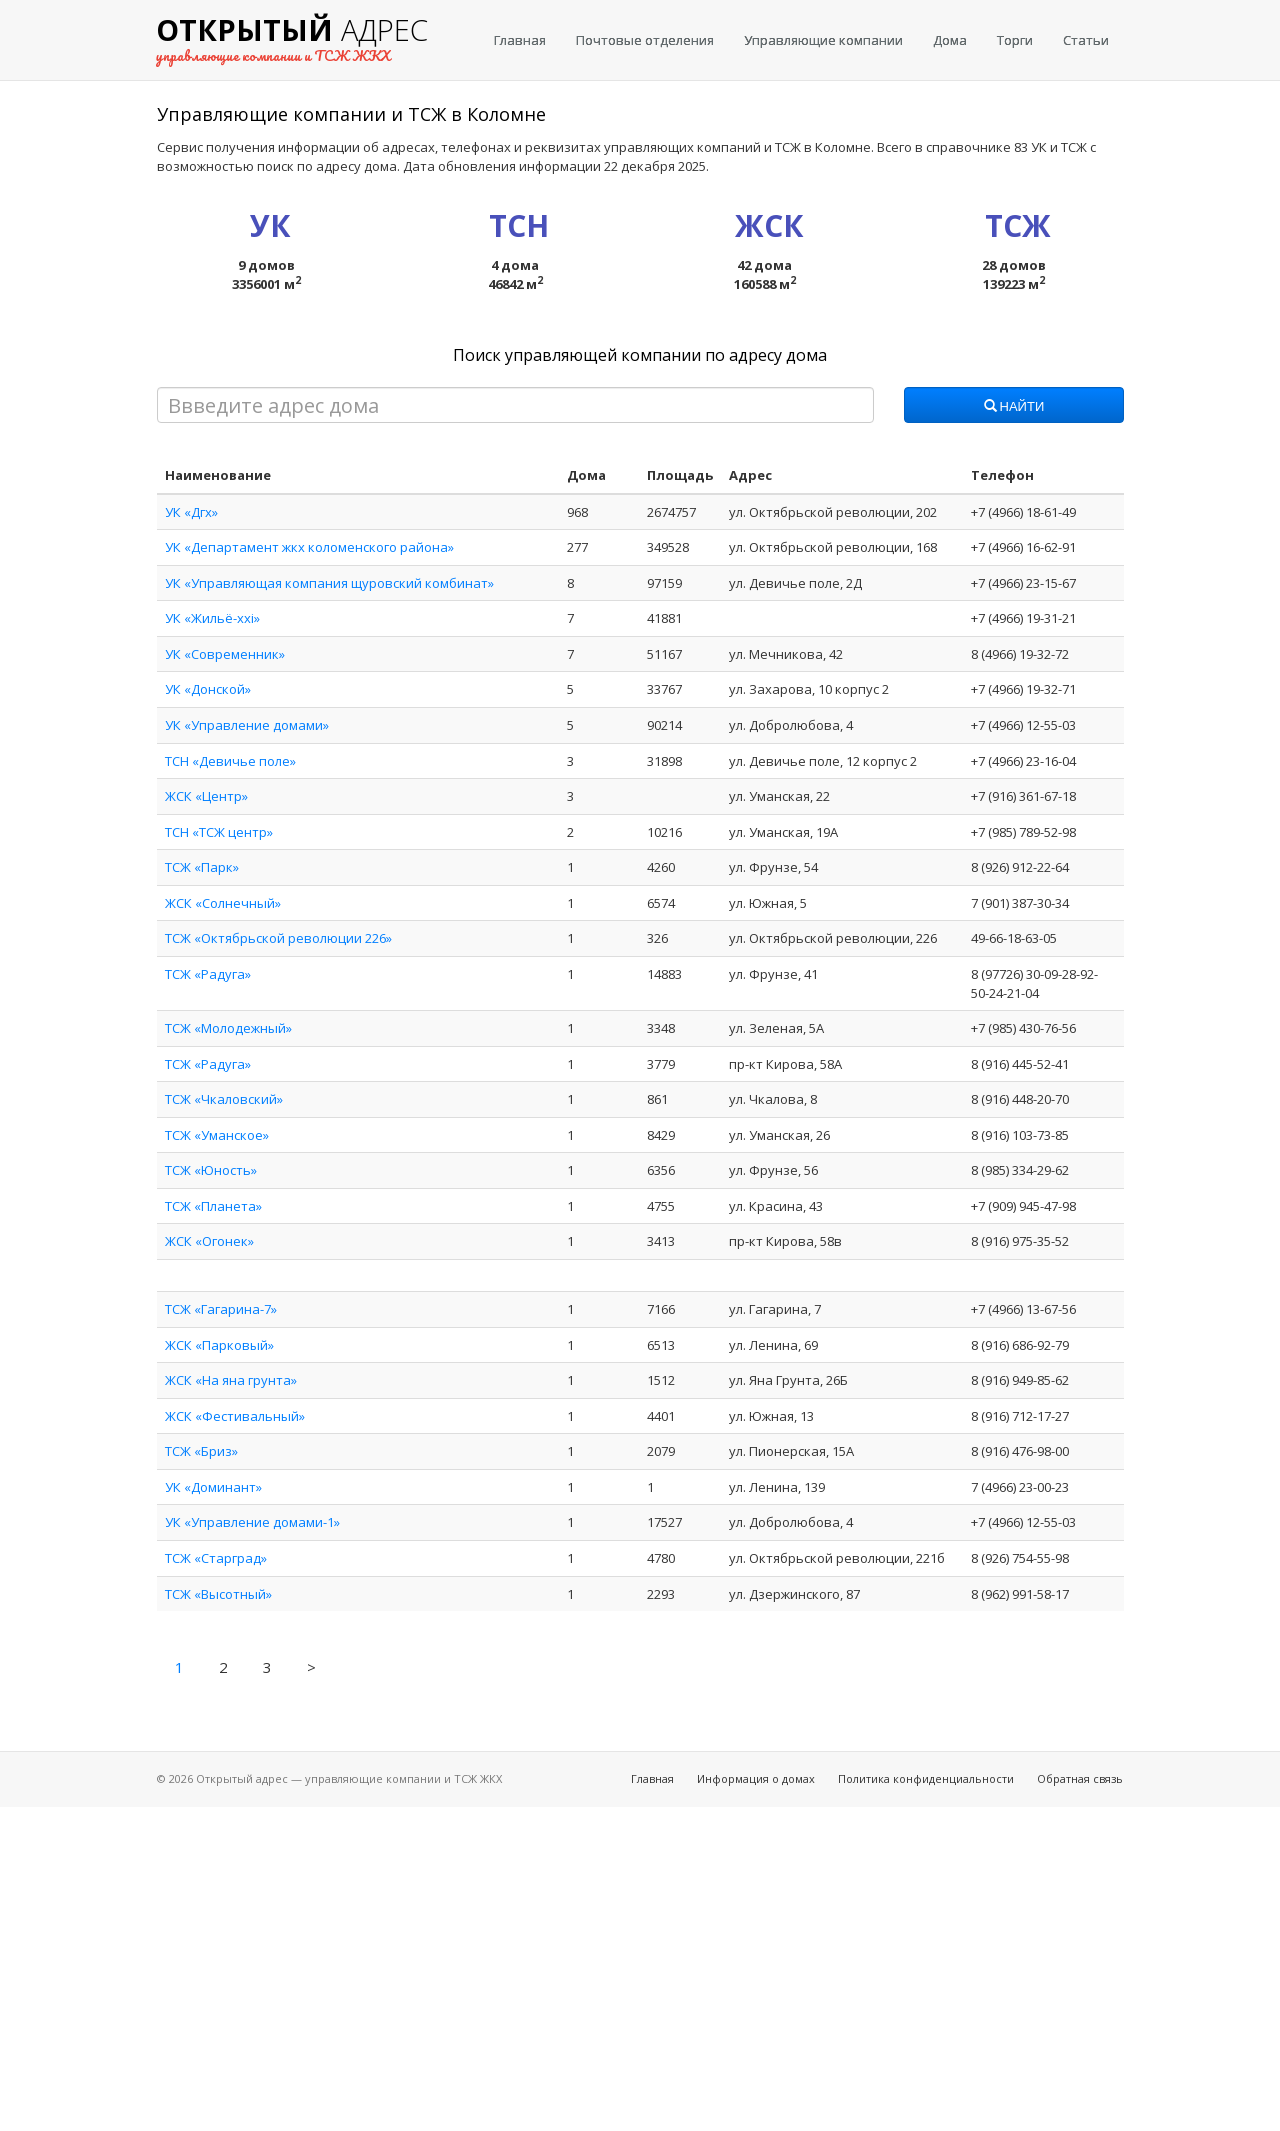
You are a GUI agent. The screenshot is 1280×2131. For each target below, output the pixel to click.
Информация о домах (756, 1778)
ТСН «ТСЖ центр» (219, 832)
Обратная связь (1080, 1778)
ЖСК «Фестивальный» (235, 1416)
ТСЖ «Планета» (213, 1206)
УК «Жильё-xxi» (212, 618)
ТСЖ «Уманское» (217, 1135)
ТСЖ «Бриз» (201, 1451)
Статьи (1086, 40)
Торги (1015, 40)
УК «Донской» (208, 689)
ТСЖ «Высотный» (218, 1594)
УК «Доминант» (213, 1487)
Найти (1014, 407)
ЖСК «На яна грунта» (231, 1380)
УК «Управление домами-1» (252, 1522)
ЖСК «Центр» (206, 796)
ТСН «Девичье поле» (230, 761)
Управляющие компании (823, 40)
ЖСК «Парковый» (219, 1345)
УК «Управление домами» (247, 725)
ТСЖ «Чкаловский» (224, 1099)
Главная (520, 40)
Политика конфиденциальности (926, 1778)
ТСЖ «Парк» (202, 867)
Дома (950, 40)
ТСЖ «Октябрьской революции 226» (278, 938)
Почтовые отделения (645, 40)
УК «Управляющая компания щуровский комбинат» (329, 583)
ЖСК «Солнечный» (223, 903)
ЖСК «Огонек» (209, 1241)
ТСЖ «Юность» (211, 1170)
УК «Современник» (225, 654)
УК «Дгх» (191, 512)
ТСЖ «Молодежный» (228, 1028)
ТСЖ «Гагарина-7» (221, 1309)
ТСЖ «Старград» (216, 1558)
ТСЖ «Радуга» (208, 974)
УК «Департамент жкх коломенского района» (309, 547)
